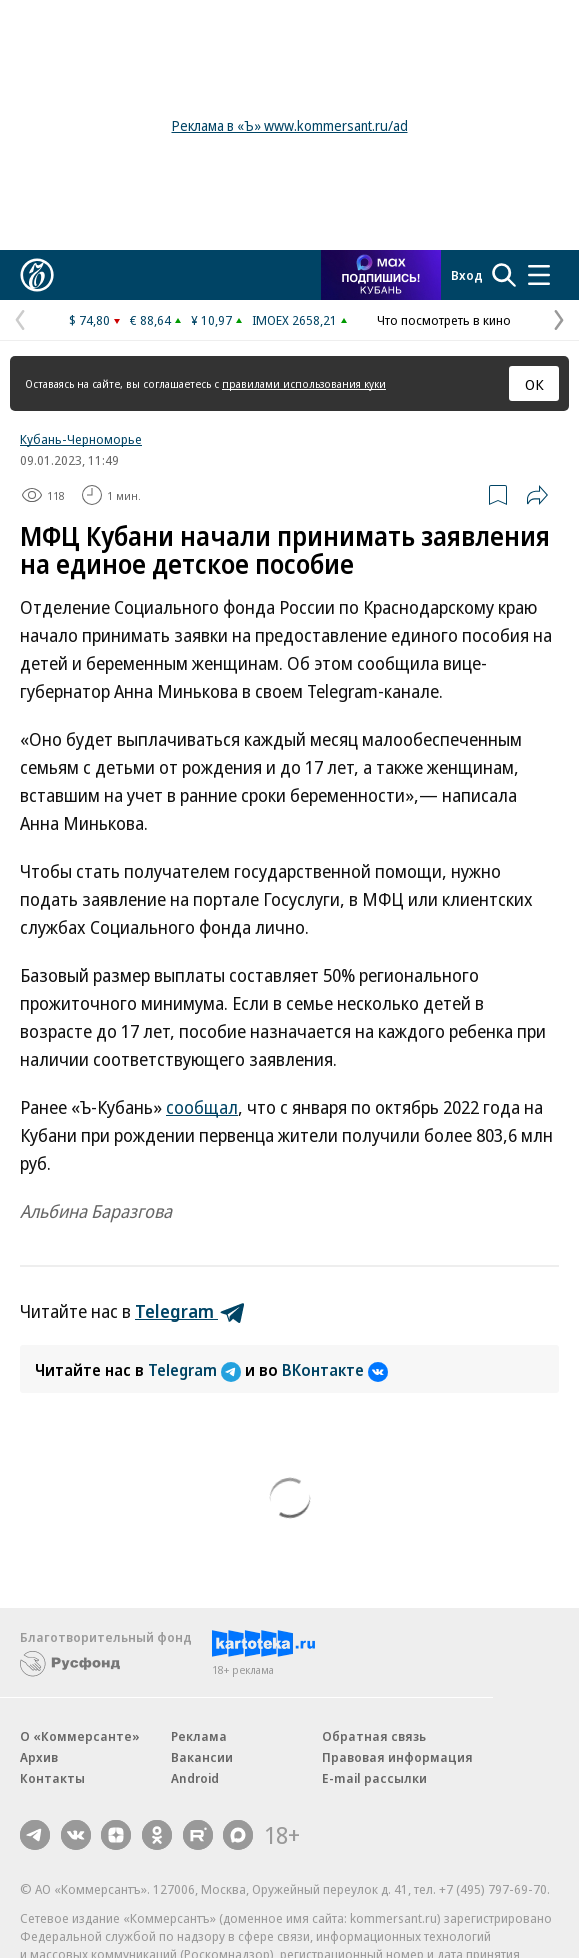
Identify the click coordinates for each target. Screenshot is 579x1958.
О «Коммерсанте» (80, 1736)
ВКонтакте (335, 1370)
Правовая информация (397, 1757)
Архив (39, 1757)
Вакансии (202, 1757)
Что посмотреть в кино (444, 320)
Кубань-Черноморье (81, 439)
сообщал (202, 1107)
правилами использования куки (304, 383)
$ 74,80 (89, 320)
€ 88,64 (150, 320)
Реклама (199, 1736)
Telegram (196, 1370)
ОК (534, 384)
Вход (467, 275)
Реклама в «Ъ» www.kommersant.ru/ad (290, 125)
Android (195, 1778)
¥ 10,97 (211, 320)
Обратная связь (374, 1736)
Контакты (52, 1778)
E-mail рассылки (374, 1778)
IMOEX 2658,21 (294, 320)
